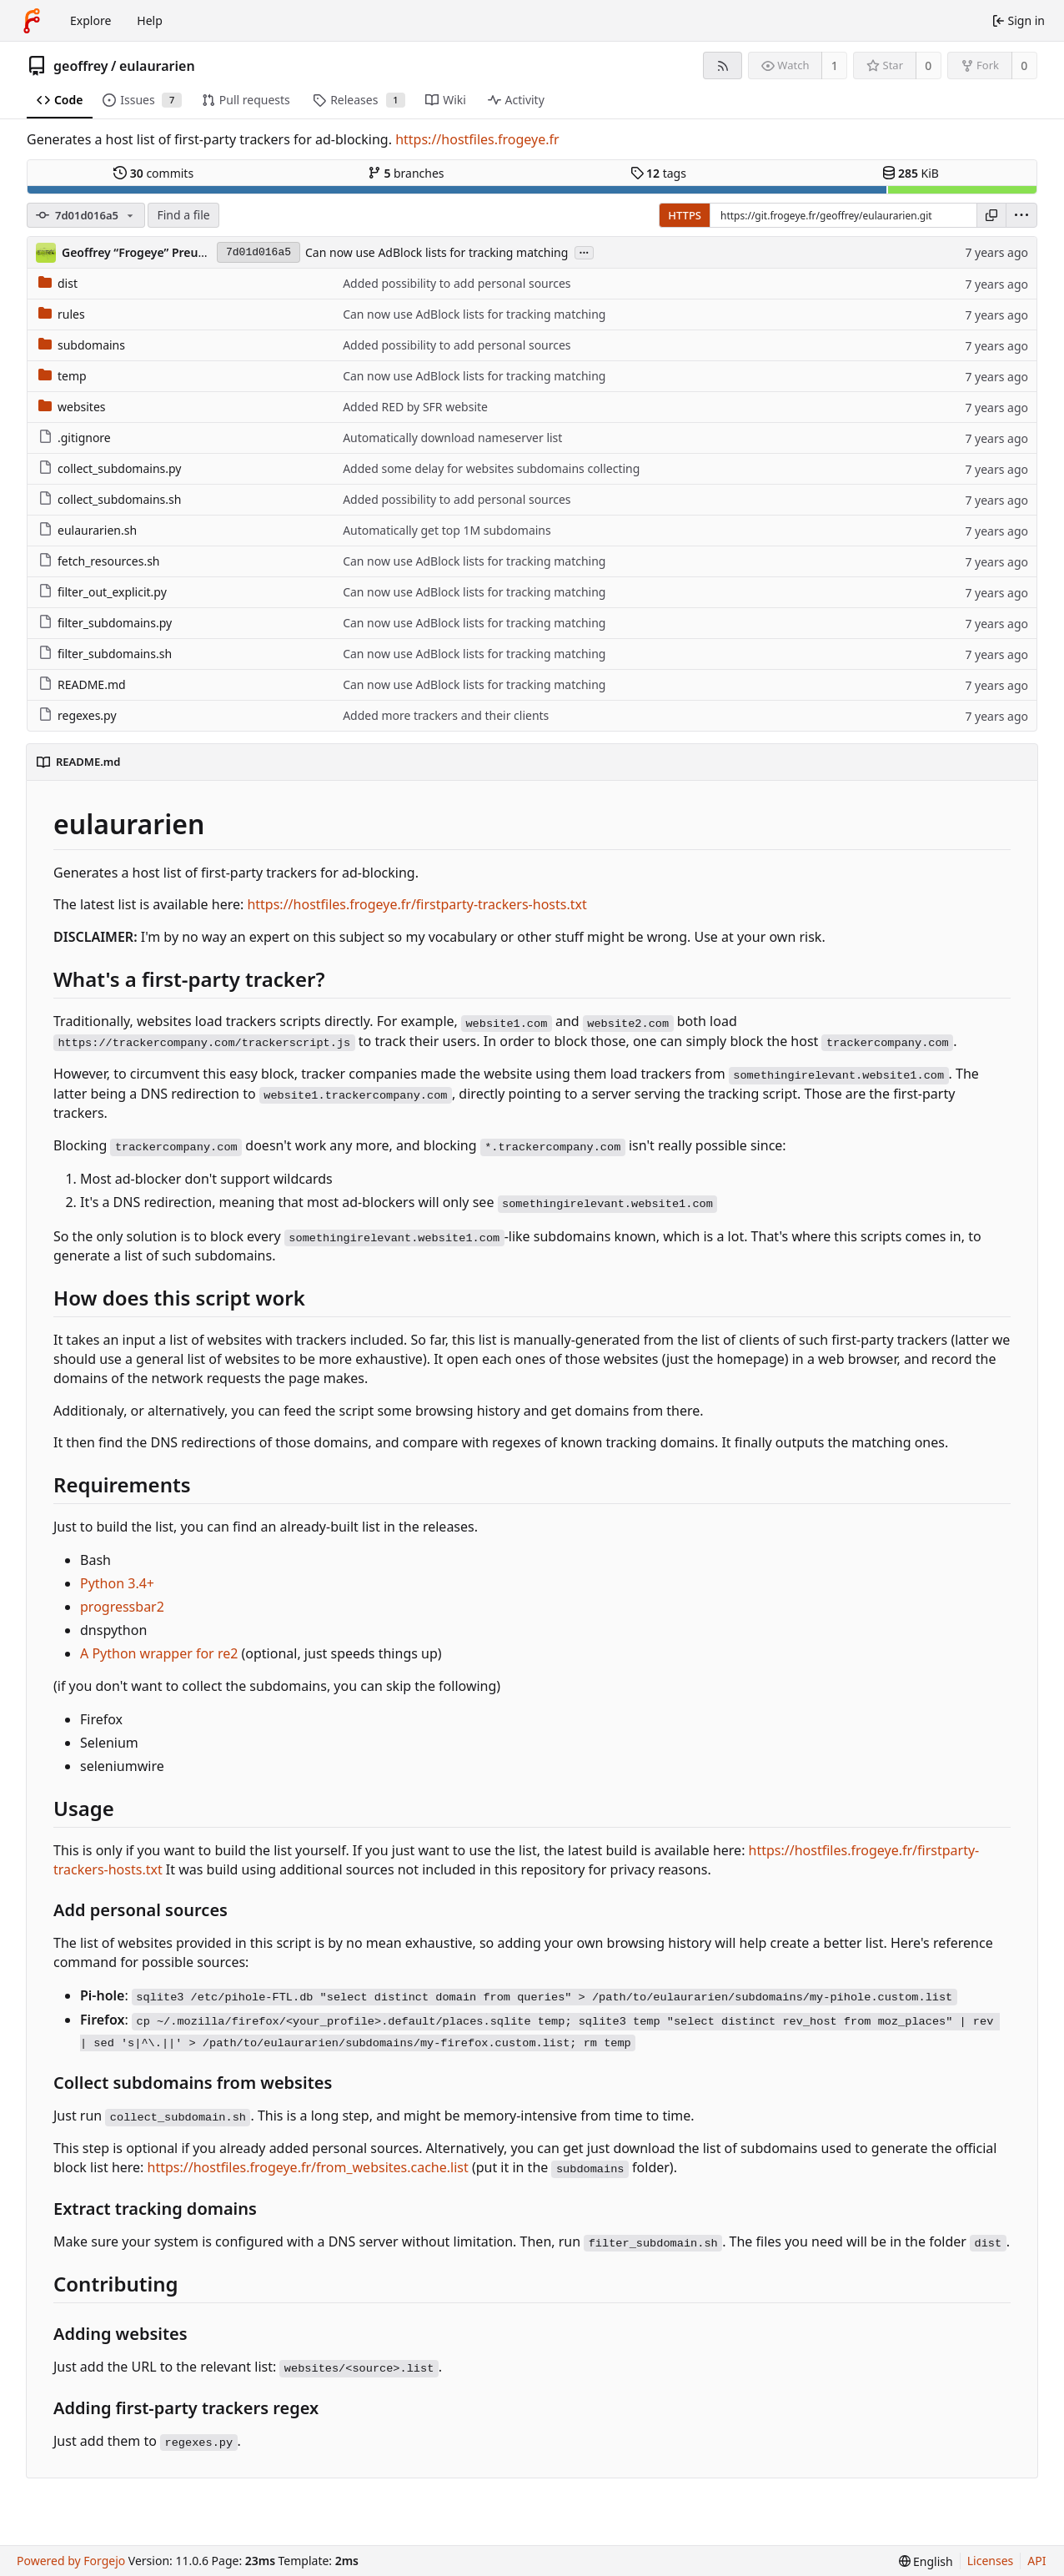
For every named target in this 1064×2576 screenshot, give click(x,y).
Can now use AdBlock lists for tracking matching (436, 252)
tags (658, 173)
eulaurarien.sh (87, 530)
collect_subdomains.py (109, 468)
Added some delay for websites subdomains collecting (491, 468)
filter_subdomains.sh (105, 654)
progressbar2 (122, 1606)
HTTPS (684, 215)
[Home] (31, 21)
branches (406, 173)
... (585, 251)
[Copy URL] (991, 215)
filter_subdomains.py (105, 623)
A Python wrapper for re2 (159, 1653)
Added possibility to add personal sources (456, 283)
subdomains (81, 345)
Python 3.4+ (117, 1583)
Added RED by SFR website (415, 407)
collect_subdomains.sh (109, 499)
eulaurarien (157, 66)
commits (153, 173)
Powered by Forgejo (71, 2560)
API (1036, 2560)
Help (150, 20)
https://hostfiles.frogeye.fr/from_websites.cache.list (308, 2167)
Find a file (183, 215)
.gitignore (74, 437)
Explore (90, 20)
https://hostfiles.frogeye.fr (477, 139)
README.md (82, 684)
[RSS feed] (722, 65)
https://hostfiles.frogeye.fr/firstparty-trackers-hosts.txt (416, 904)
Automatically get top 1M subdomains (447, 530)
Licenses (990, 2560)
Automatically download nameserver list (452, 437)
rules (61, 314)
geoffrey (80, 66)
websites (71, 407)
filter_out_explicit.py (102, 592)
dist (58, 283)
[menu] (1021, 215)
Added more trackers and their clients (446, 715)
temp (62, 376)
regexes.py (77, 715)
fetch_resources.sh (99, 561)
